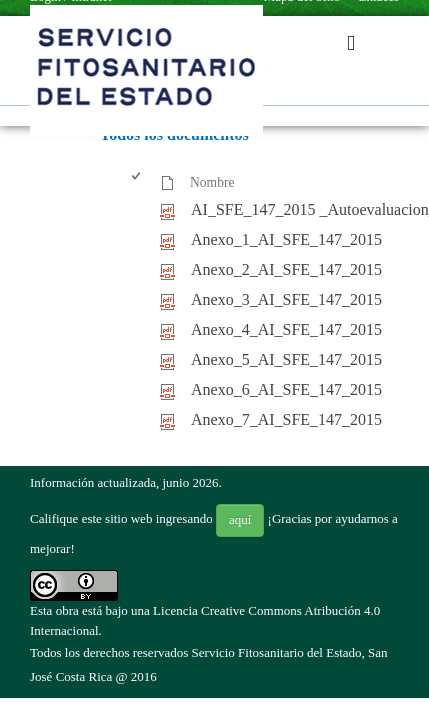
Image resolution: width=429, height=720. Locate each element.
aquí (240, 519)
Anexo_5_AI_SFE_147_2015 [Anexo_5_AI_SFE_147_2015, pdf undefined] (286, 359)
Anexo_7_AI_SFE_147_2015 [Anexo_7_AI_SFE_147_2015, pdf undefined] (286, 419)
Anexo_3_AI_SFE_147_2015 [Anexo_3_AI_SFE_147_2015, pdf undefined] (286, 299)
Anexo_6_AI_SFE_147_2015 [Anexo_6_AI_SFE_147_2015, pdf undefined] (286, 389)
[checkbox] (137, 183)
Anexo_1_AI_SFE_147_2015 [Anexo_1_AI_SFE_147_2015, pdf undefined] (286, 239)
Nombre (212, 182)
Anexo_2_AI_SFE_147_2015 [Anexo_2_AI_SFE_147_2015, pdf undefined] (286, 269)
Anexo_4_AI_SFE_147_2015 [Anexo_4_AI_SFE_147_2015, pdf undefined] (286, 329)
